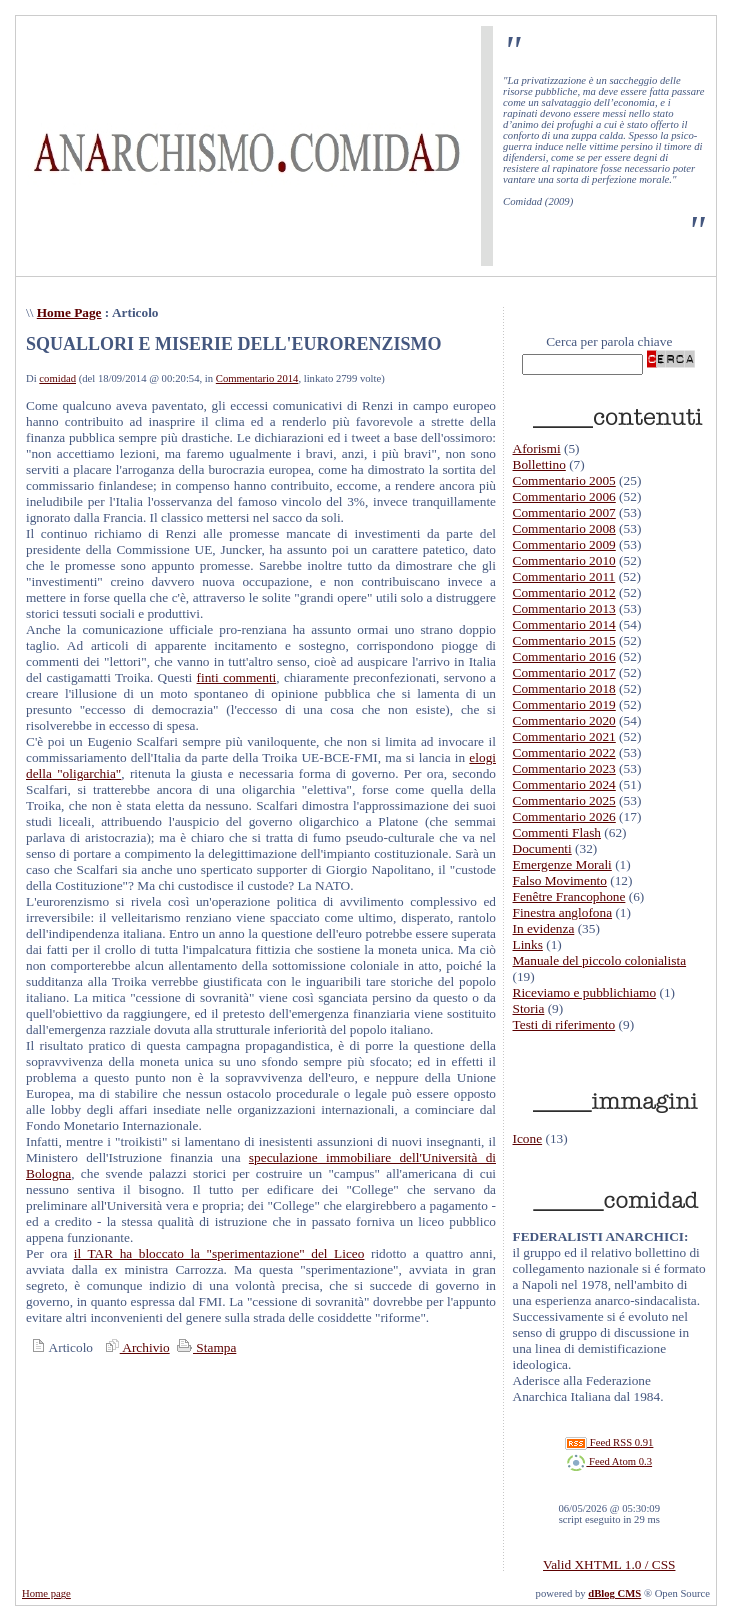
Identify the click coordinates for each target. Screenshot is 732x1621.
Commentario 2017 (564, 672)
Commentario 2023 (564, 768)
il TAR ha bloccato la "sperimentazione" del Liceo (219, 1253)
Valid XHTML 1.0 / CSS (609, 1564)
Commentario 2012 (564, 592)
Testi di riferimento (564, 1024)
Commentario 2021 (564, 736)
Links (528, 944)
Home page (46, 1593)
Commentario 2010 (564, 560)
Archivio (135, 1347)
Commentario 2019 (564, 704)
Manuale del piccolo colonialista (600, 960)
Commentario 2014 (257, 378)
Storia (529, 1008)
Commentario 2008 (564, 528)
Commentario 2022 (564, 752)
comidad (57, 378)
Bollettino (539, 464)
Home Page (69, 312)
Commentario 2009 (564, 544)
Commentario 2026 (564, 816)
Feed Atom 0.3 (609, 1461)
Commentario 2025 (564, 800)
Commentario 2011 (564, 576)
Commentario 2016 (564, 656)
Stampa (204, 1347)
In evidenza (544, 928)
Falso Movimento (560, 880)
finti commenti (237, 677)
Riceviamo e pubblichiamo (585, 992)
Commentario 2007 (564, 512)
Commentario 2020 (564, 720)
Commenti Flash (557, 832)
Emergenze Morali (562, 864)
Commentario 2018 (564, 688)
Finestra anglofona (563, 912)
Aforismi (537, 448)
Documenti (542, 848)
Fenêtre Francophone (569, 896)
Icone (528, 1138)
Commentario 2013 (564, 608)
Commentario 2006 (564, 496)
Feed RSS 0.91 (609, 1442)
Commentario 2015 (564, 640)
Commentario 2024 (564, 784)
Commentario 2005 (564, 480)
